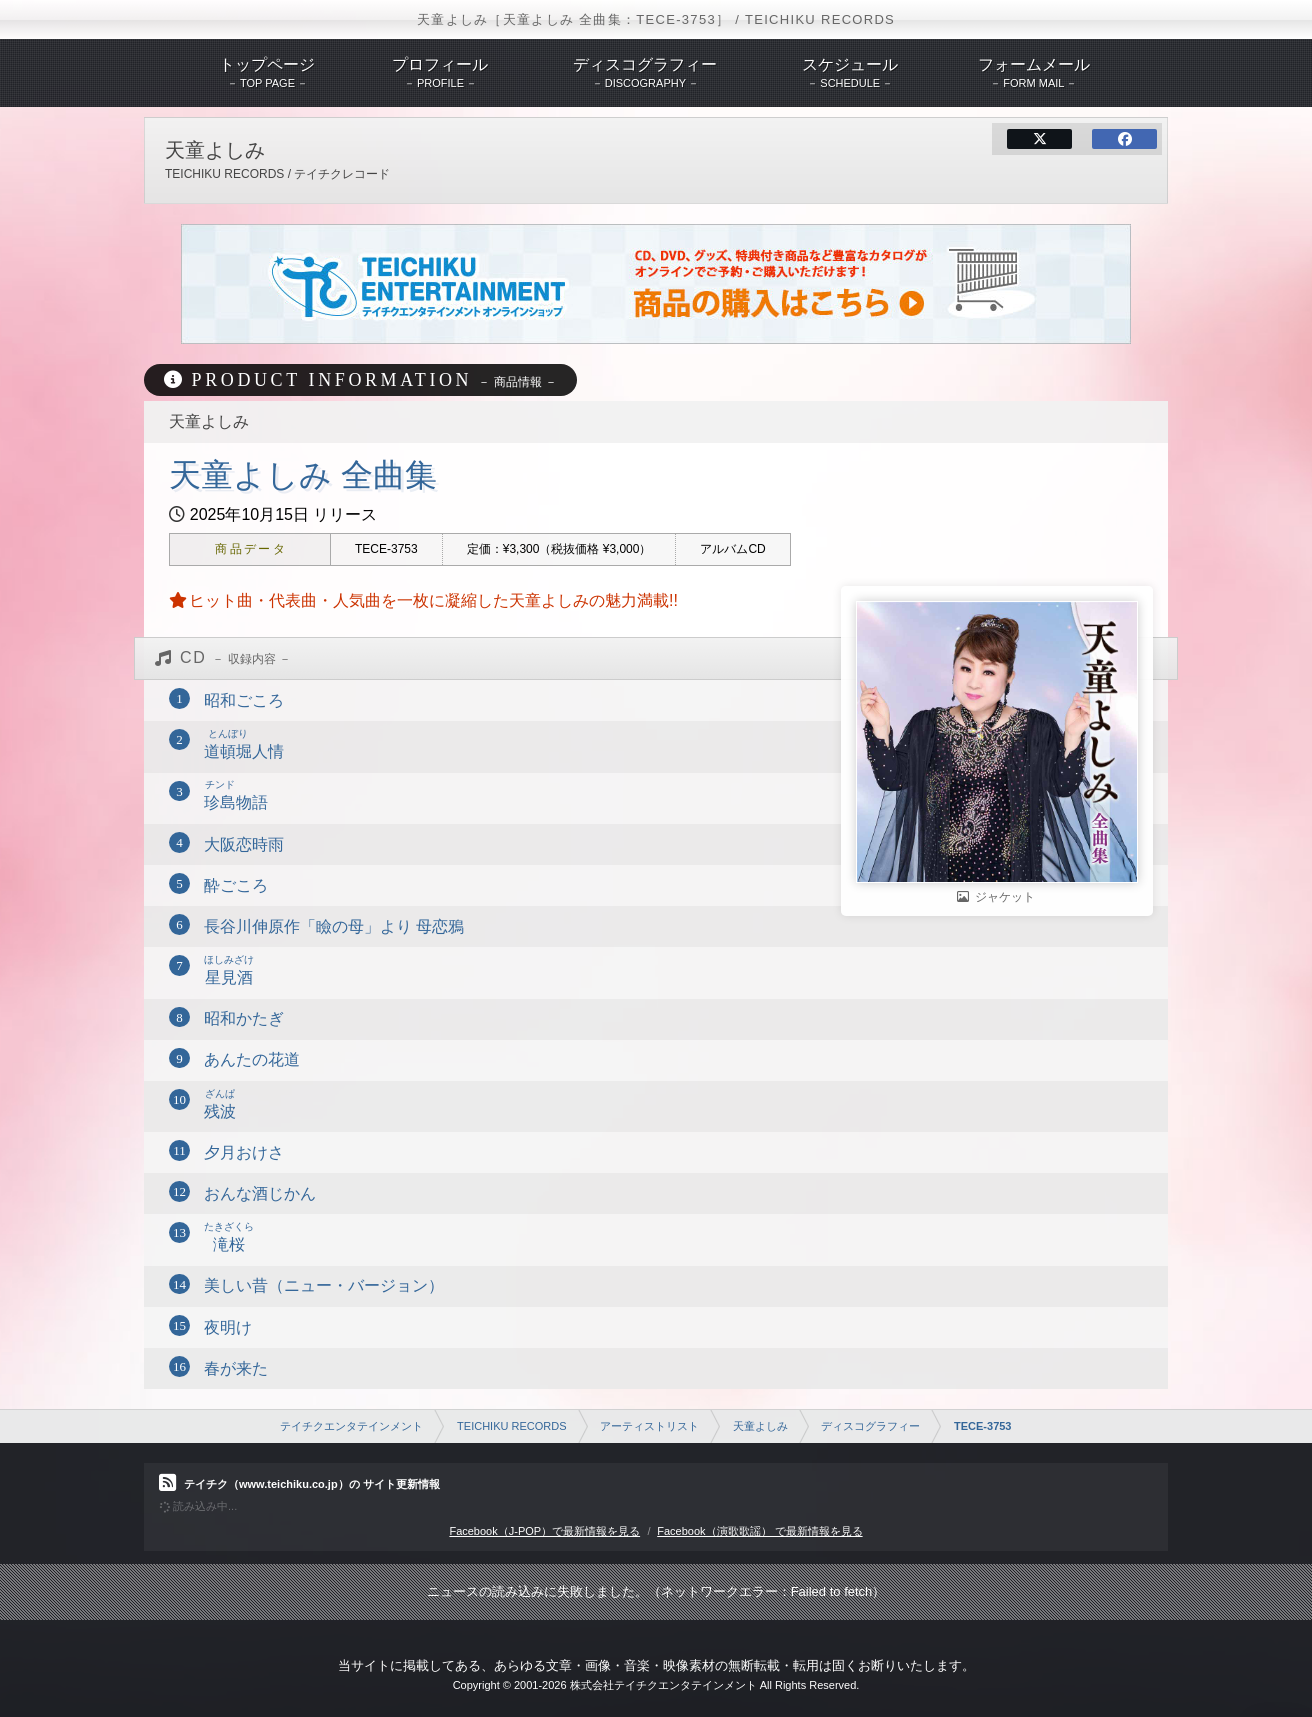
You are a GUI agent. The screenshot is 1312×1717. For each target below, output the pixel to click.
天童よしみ (760, 1426)
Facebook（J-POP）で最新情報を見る (544, 1531)
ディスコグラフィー (870, 1426)
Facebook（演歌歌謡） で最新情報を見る (759, 1531)
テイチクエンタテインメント (351, 1426)
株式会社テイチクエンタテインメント (663, 1685)
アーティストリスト (649, 1426)
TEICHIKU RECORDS (511, 1426)
